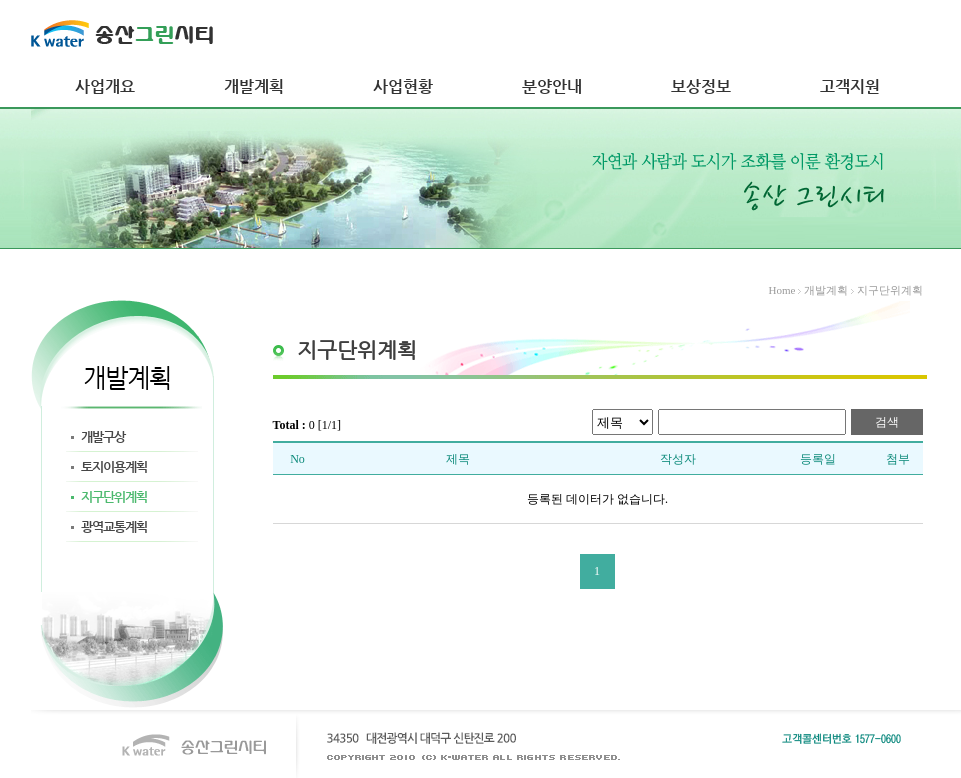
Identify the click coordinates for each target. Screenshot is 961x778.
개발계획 (254, 86)
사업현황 (403, 86)
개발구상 (103, 436)
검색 (887, 422)
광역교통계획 (114, 526)
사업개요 (105, 86)
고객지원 (850, 86)
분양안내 (552, 86)
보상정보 (701, 86)
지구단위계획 (114, 496)
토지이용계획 (114, 466)
